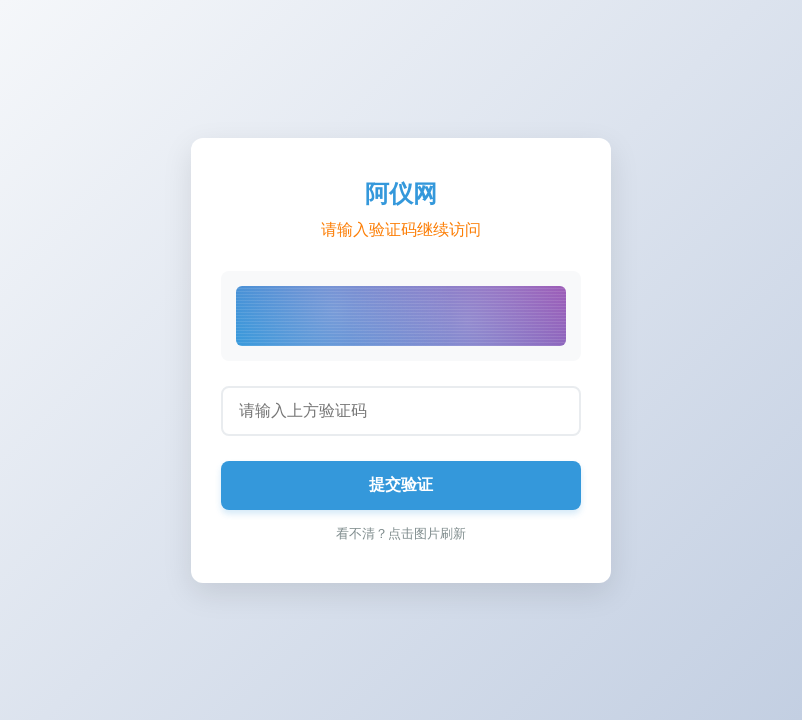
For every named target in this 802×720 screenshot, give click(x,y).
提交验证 (401, 484)
